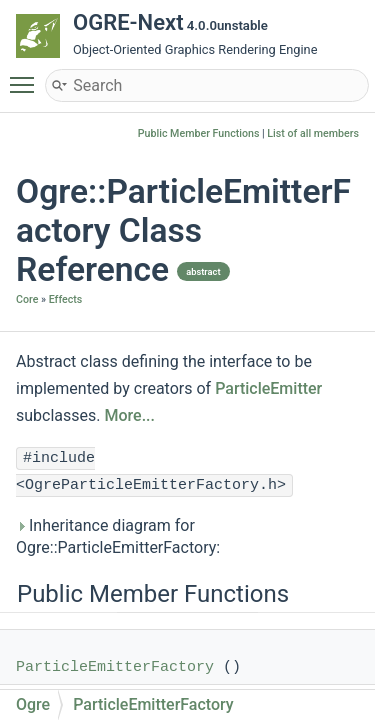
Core (27, 299)
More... (129, 415)
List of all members (313, 133)
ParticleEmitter (268, 388)
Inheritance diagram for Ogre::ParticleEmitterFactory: (118, 536)
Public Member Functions (199, 133)
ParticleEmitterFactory (115, 667)
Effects (66, 299)
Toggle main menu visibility (27, 76)
